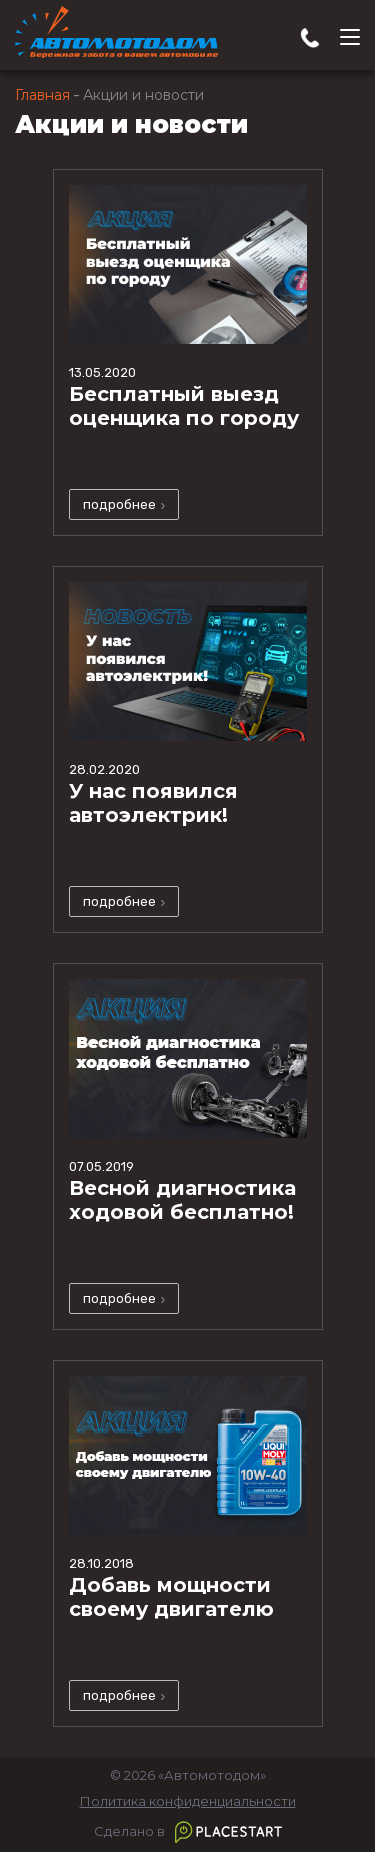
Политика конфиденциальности (188, 1801)
